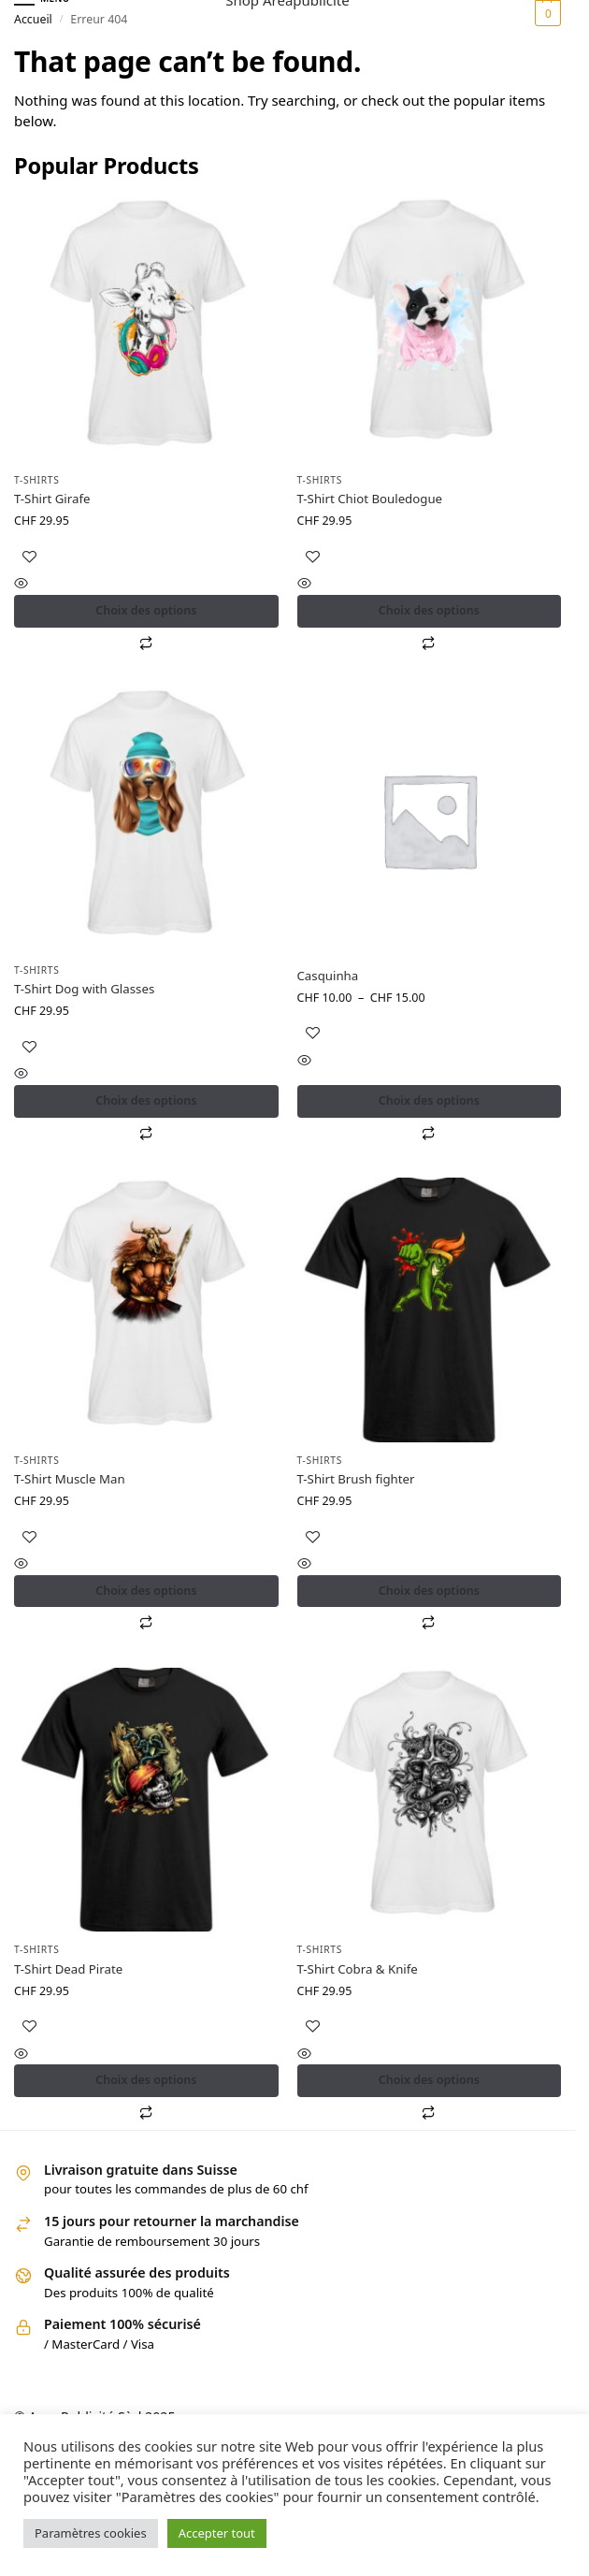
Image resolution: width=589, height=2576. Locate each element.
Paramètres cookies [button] (91, 2533)
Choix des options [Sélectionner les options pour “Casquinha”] (429, 1100)
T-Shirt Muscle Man (69, 1478)
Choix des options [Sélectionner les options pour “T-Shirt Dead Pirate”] (145, 2080)
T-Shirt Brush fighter (356, 1478)
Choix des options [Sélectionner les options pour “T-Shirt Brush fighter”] (429, 1591)
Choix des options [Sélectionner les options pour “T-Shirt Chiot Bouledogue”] (429, 610)
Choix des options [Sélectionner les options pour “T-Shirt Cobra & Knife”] (429, 2080)
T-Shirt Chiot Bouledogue (370, 498)
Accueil (33, 19)
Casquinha (328, 975)
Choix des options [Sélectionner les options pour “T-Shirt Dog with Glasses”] (145, 1100)
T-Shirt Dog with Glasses (84, 988)
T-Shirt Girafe (52, 498)
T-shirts (37, 479)
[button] (545, 13)
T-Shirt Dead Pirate (68, 1969)
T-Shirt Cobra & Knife (357, 1969)
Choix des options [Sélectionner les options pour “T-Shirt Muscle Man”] (145, 1591)
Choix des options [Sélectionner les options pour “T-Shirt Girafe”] (145, 610)
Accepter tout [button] (217, 2533)
